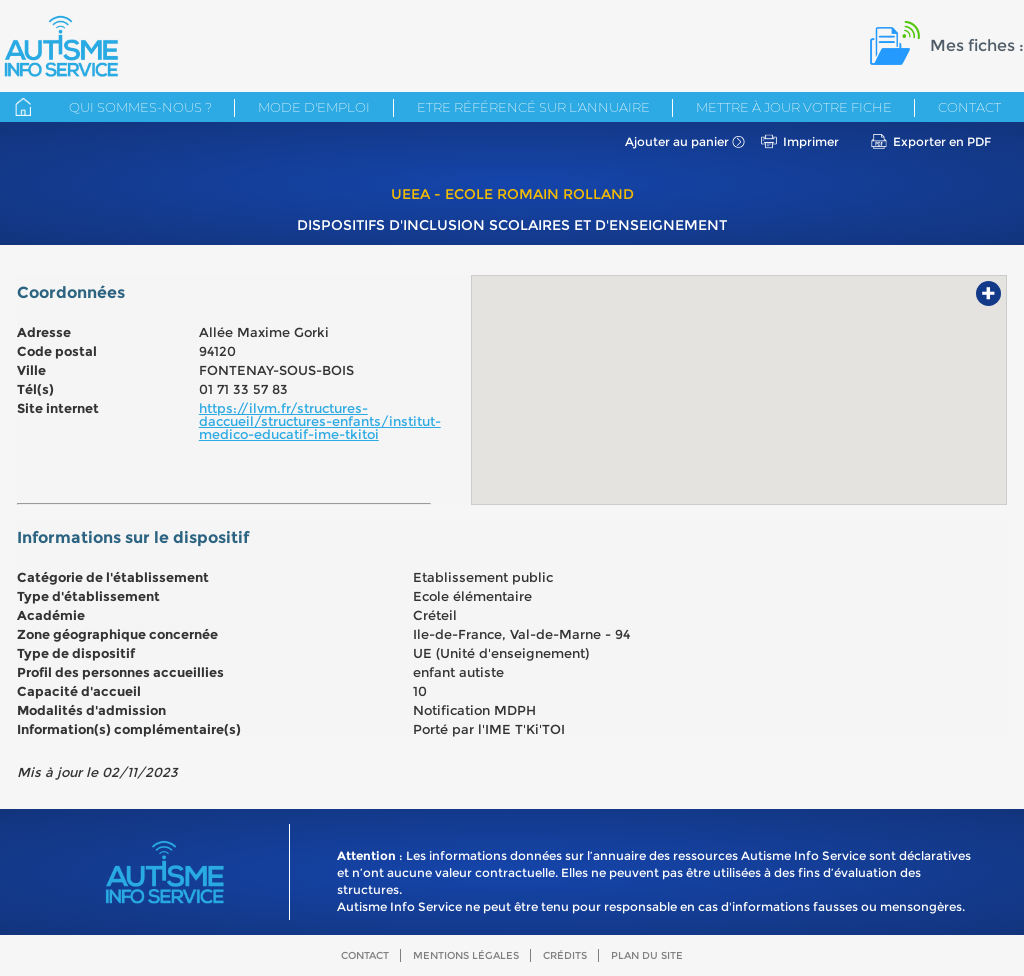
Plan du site (647, 955)
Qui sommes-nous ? (140, 107)
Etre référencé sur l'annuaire (533, 107)
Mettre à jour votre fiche (794, 107)
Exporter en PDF (942, 141)
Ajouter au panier (677, 141)
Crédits (565, 955)
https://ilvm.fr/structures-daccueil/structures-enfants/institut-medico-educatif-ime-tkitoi (320, 421)
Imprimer (811, 141)
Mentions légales (466, 955)
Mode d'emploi (314, 107)
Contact (969, 107)
